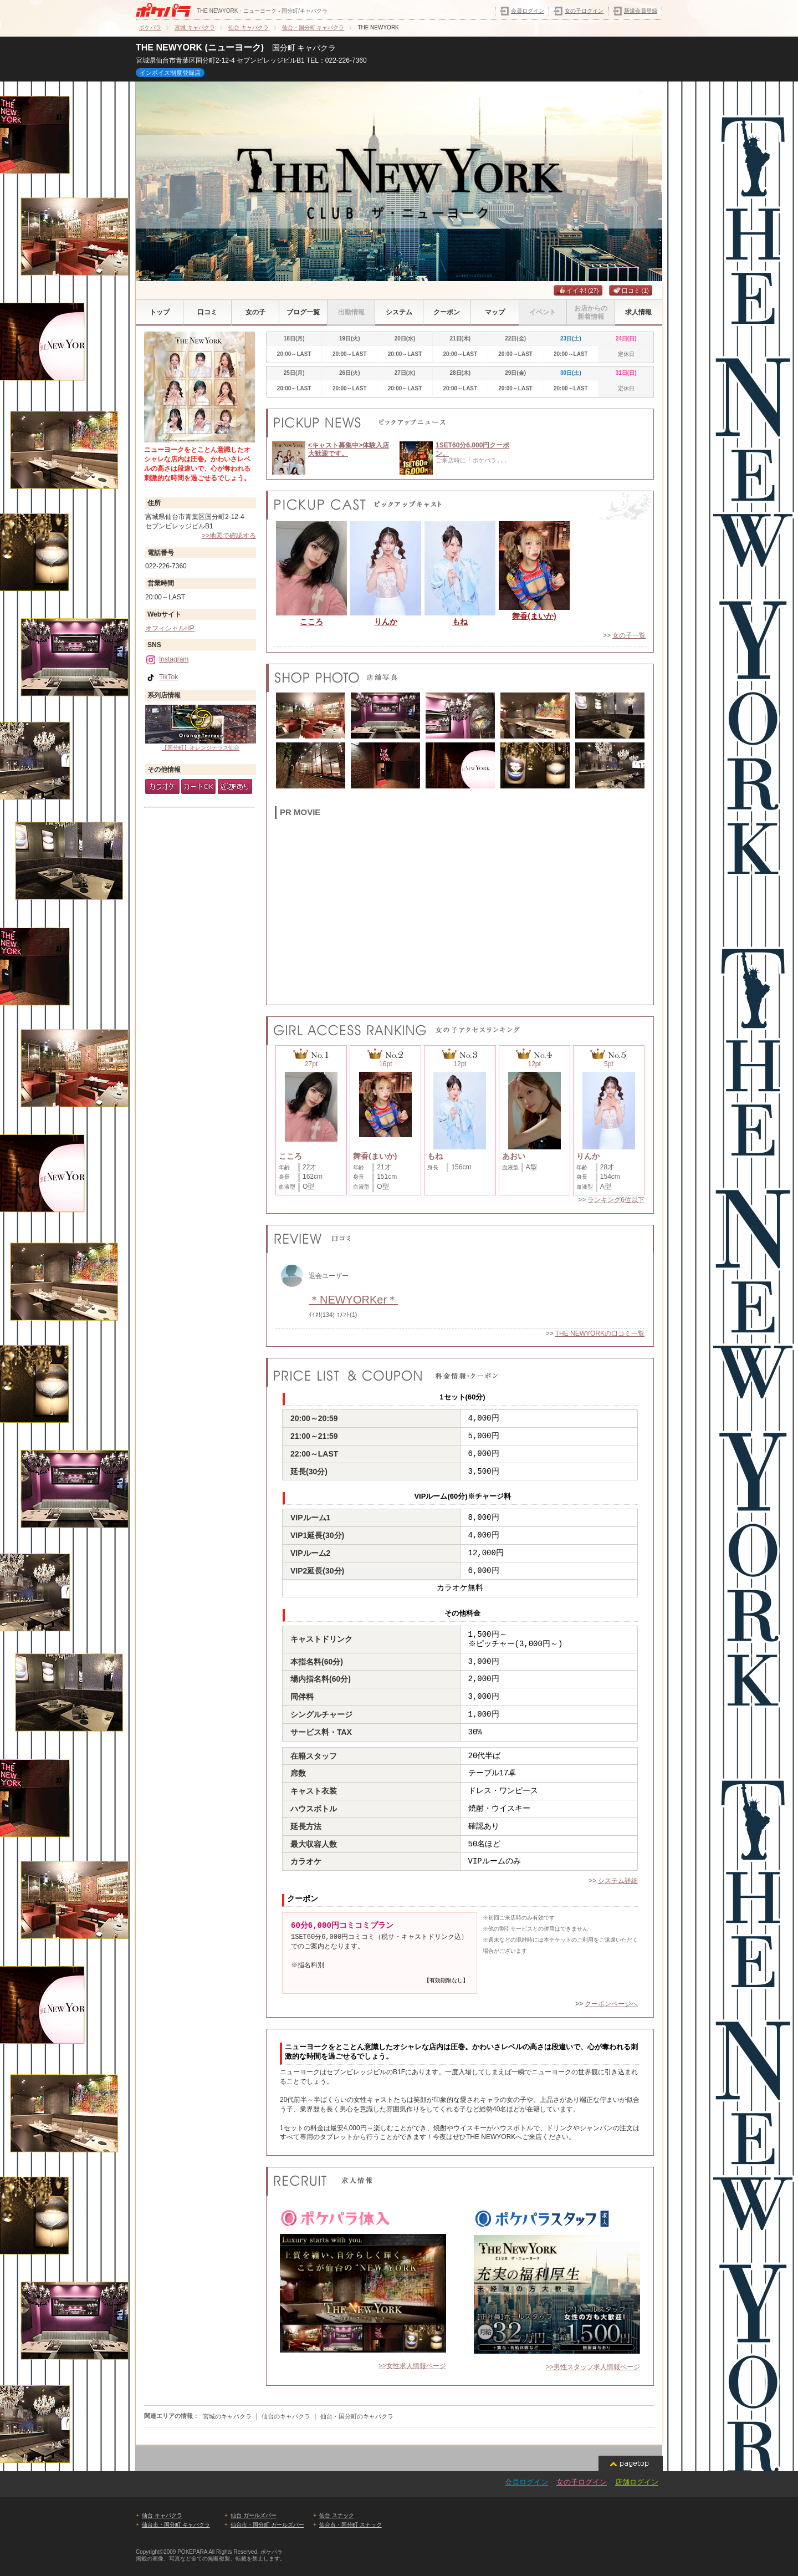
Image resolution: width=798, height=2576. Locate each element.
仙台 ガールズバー (254, 2515)
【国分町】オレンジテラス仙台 (200, 728)
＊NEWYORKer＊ (353, 1300)
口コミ (630, 290)
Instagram (166, 659)
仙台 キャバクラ (162, 2515)
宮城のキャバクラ (227, 2416)
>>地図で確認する (229, 535)
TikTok (161, 677)
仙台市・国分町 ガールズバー (267, 2525)
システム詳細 (618, 1881)
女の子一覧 (629, 635)
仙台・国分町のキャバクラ (356, 2416)
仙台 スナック (336, 2515)
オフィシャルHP (170, 628)
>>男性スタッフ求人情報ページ (593, 2367)
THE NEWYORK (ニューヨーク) (200, 47)
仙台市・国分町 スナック (350, 2525)
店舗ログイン (636, 2482)
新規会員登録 (640, 11)
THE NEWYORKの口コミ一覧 (599, 1333)
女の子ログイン (584, 11)
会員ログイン (527, 11)
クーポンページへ (611, 2004)
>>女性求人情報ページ (412, 2366)
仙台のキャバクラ (286, 2416)
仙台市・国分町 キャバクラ (176, 2525)
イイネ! (578, 290)
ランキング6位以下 (615, 1200)
